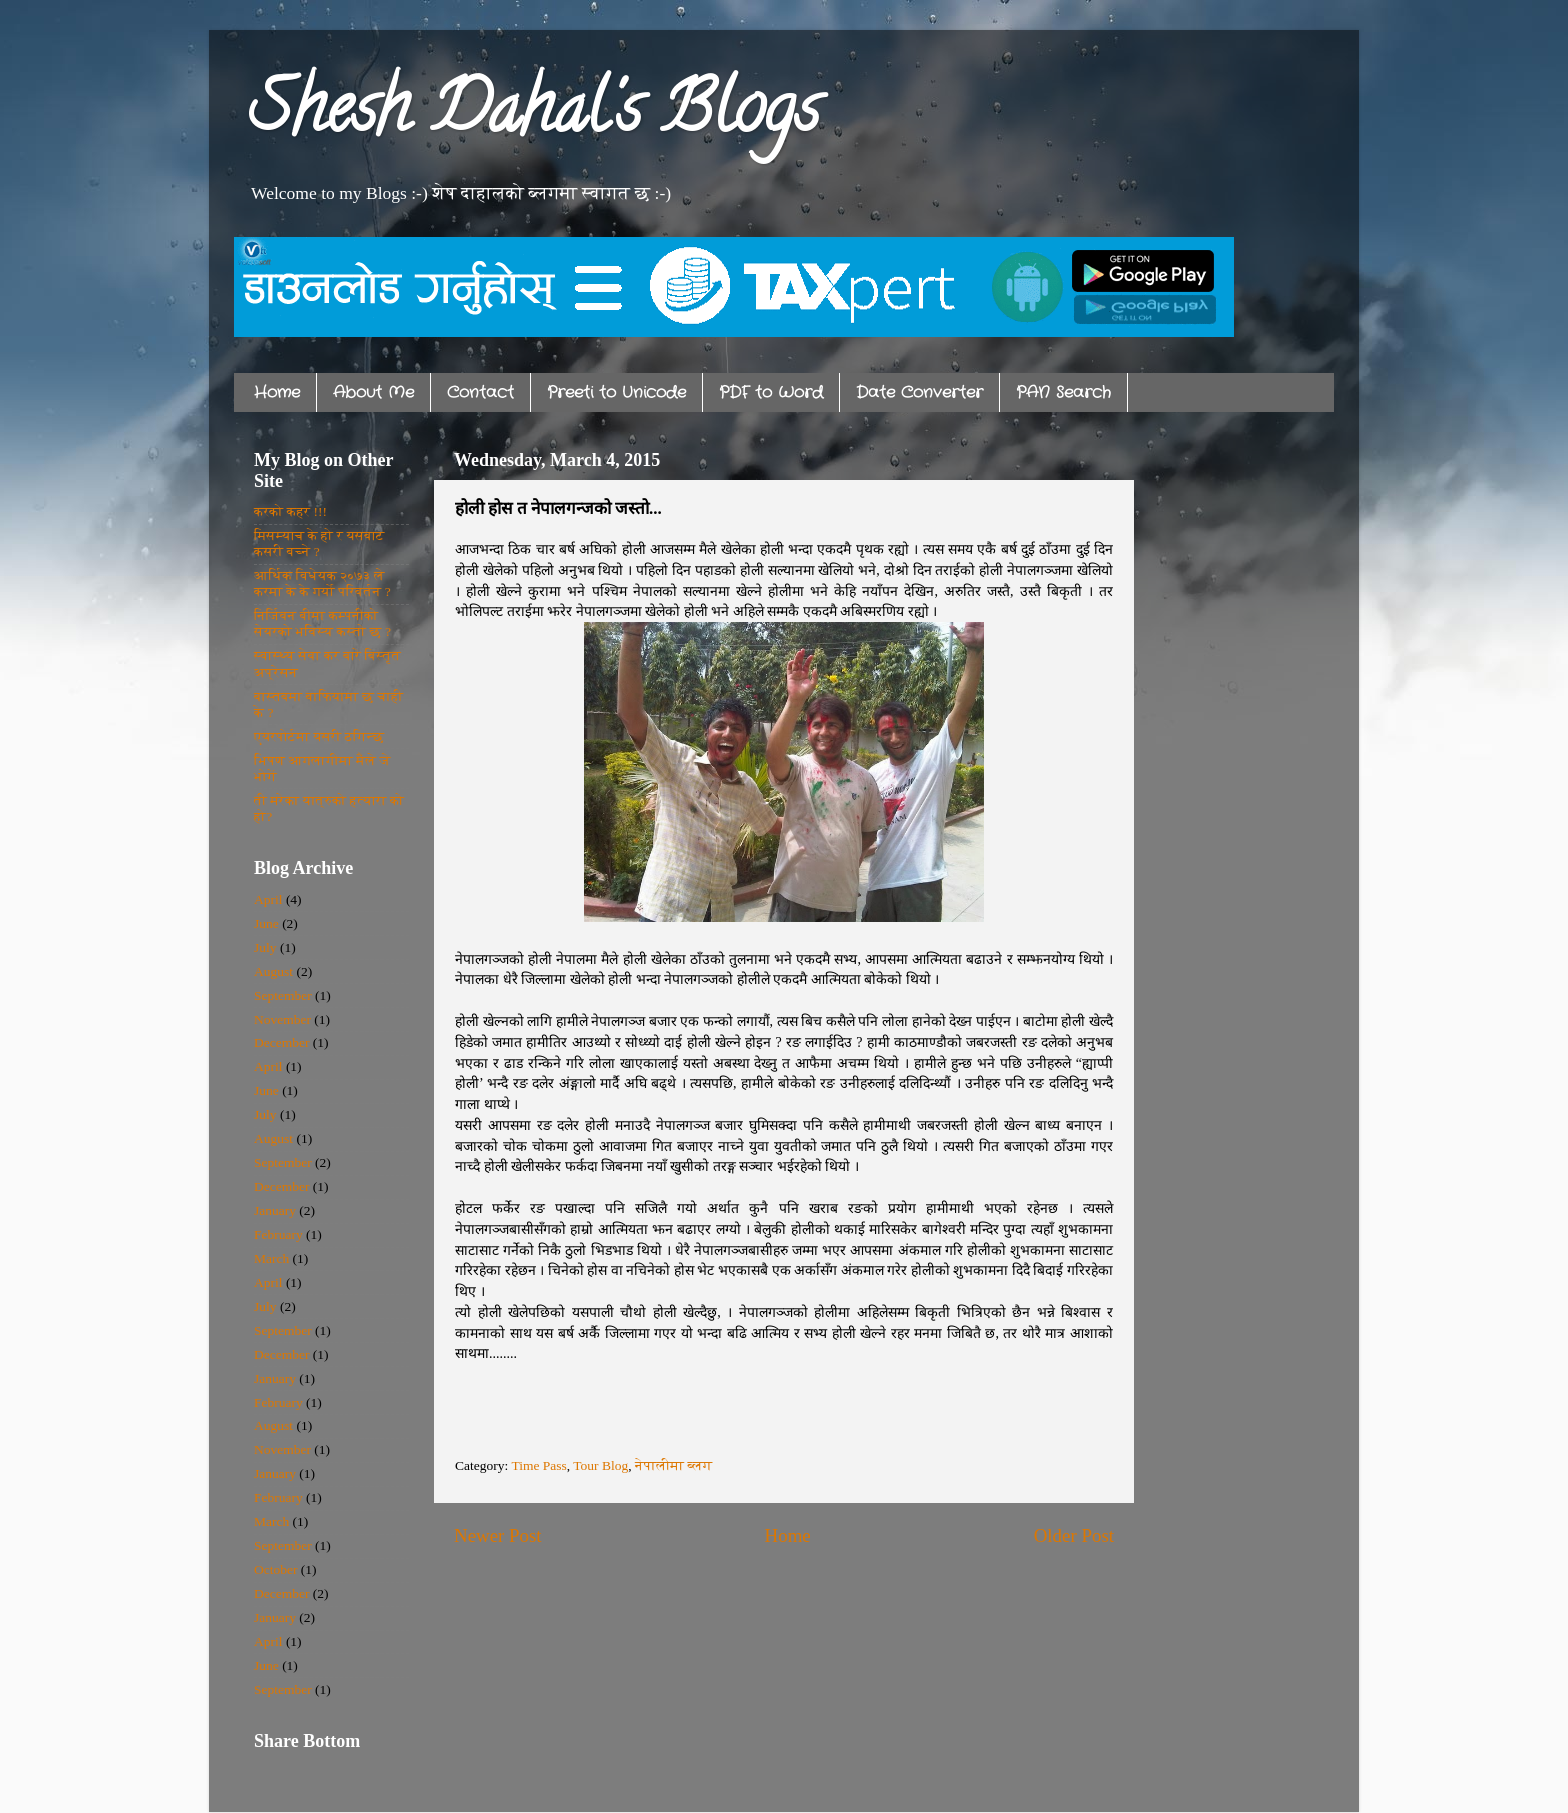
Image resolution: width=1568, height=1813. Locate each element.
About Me (373, 392)
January (275, 1210)
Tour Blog (600, 1465)
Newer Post (498, 1535)
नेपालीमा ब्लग (673, 1465)
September (283, 995)
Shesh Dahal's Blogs (534, 116)
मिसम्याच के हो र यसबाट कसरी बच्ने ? (319, 543)
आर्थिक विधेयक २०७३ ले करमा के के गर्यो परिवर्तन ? (322, 583)
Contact (480, 392)
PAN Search (1063, 392)
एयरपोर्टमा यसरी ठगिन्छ (319, 736)
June (266, 923)
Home (277, 392)
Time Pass (538, 1465)
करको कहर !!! (290, 511)
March (271, 1258)
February (278, 1234)
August (273, 971)
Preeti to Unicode (616, 392)
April (268, 899)
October (275, 1569)
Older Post (1074, 1535)
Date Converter (919, 392)
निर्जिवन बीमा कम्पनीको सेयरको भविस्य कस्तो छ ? (322, 623)
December (281, 1042)
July (265, 947)
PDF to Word (771, 392)
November (282, 1019)
